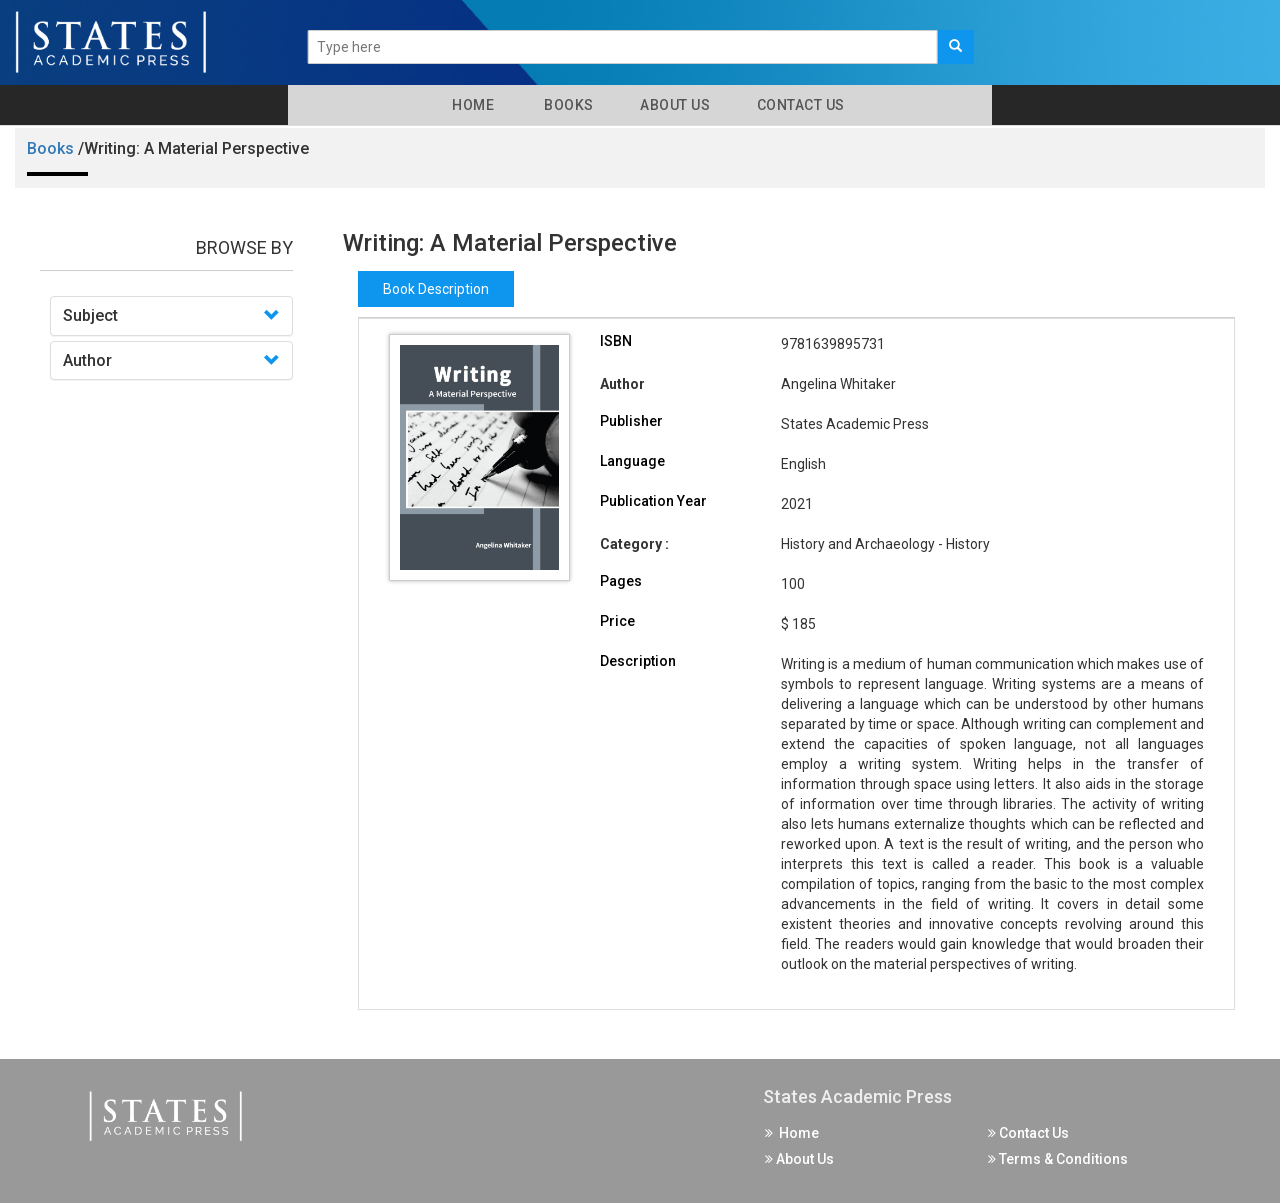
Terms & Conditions (1058, 1159)
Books (565, 105)
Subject (90, 315)
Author (87, 360)
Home (469, 105)
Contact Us (799, 105)
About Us (674, 105)
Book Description (436, 289)
